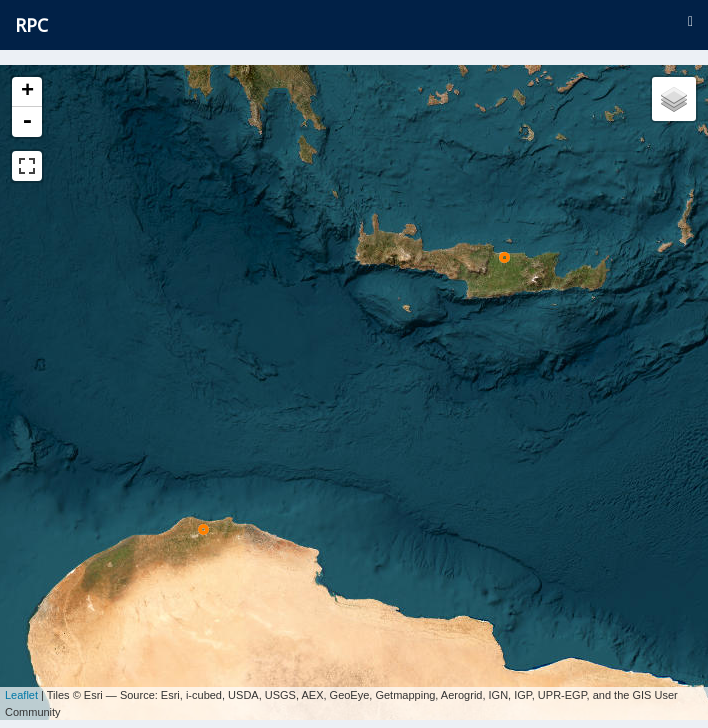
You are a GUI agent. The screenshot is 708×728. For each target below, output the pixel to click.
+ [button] (27, 92)
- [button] (27, 122)
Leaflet (21, 688)
